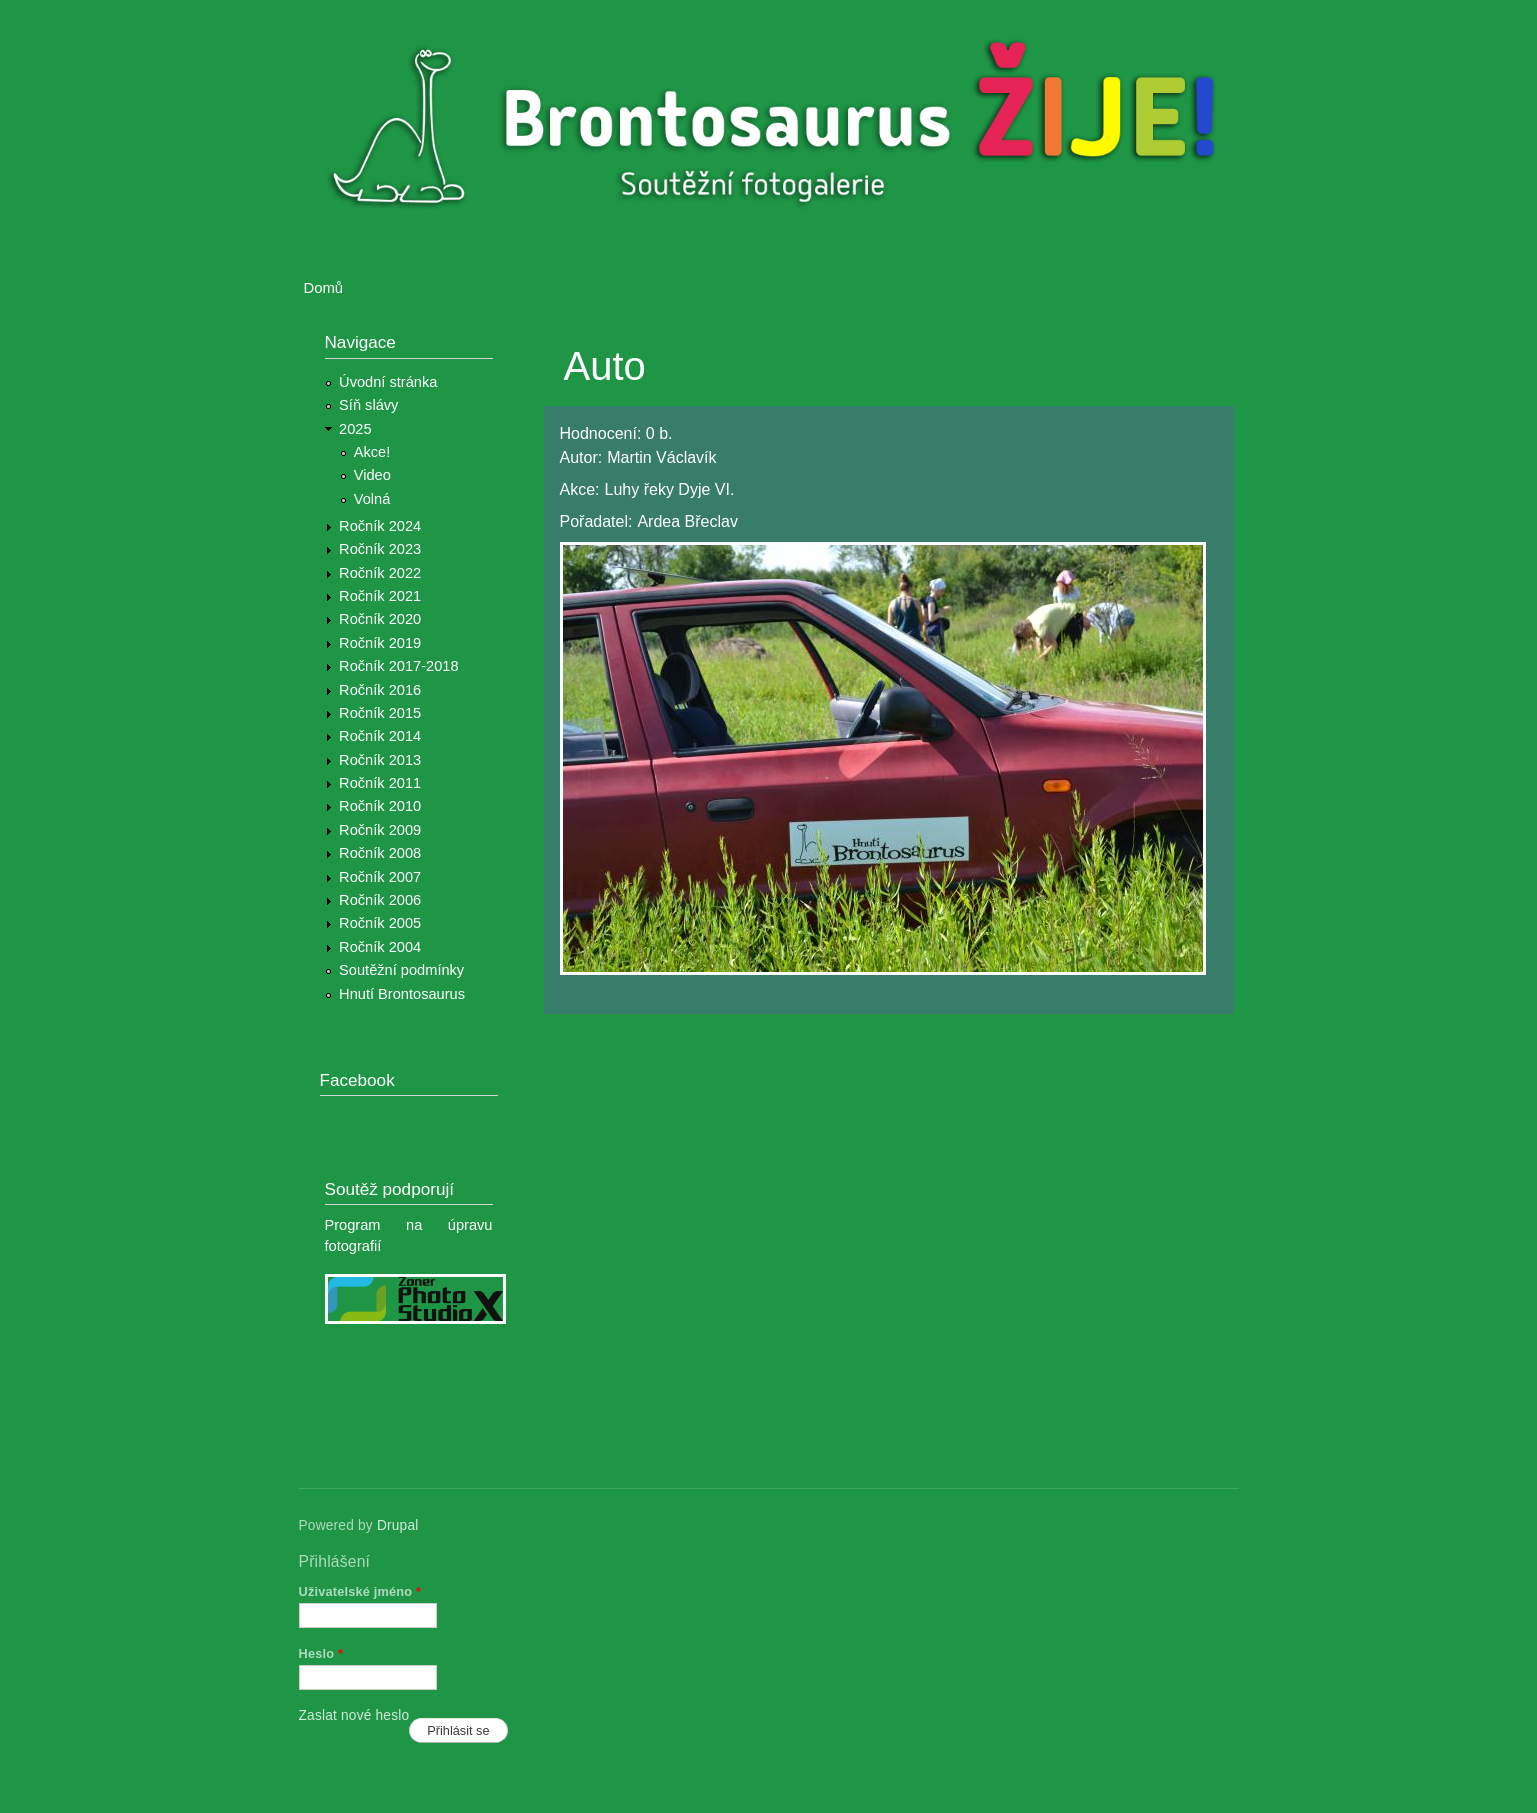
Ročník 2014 (380, 736)
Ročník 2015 (380, 713)
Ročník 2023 (380, 549)
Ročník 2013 (380, 760)
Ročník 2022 (380, 573)
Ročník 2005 (380, 923)
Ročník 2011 (380, 783)
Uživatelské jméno (360, 1591)
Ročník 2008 (380, 853)
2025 (355, 429)
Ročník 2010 (380, 806)
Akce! (372, 452)
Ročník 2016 (380, 690)
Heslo (321, 1653)
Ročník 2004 (380, 947)
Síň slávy (368, 405)
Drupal (398, 1525)
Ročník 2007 (380, 877)
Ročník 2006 (380, 900)
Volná (372, 499)
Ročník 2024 (380, 526)
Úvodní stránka (388, 382)
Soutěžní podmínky (401, 970)
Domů (324, 288)
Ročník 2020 (380, 619)
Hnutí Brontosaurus (402, 994)
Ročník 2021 (380, 596)
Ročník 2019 (380, 643)
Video (372, 475)
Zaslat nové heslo (354, 1715)
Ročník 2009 (380, 830)
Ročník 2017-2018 (398, 666)
